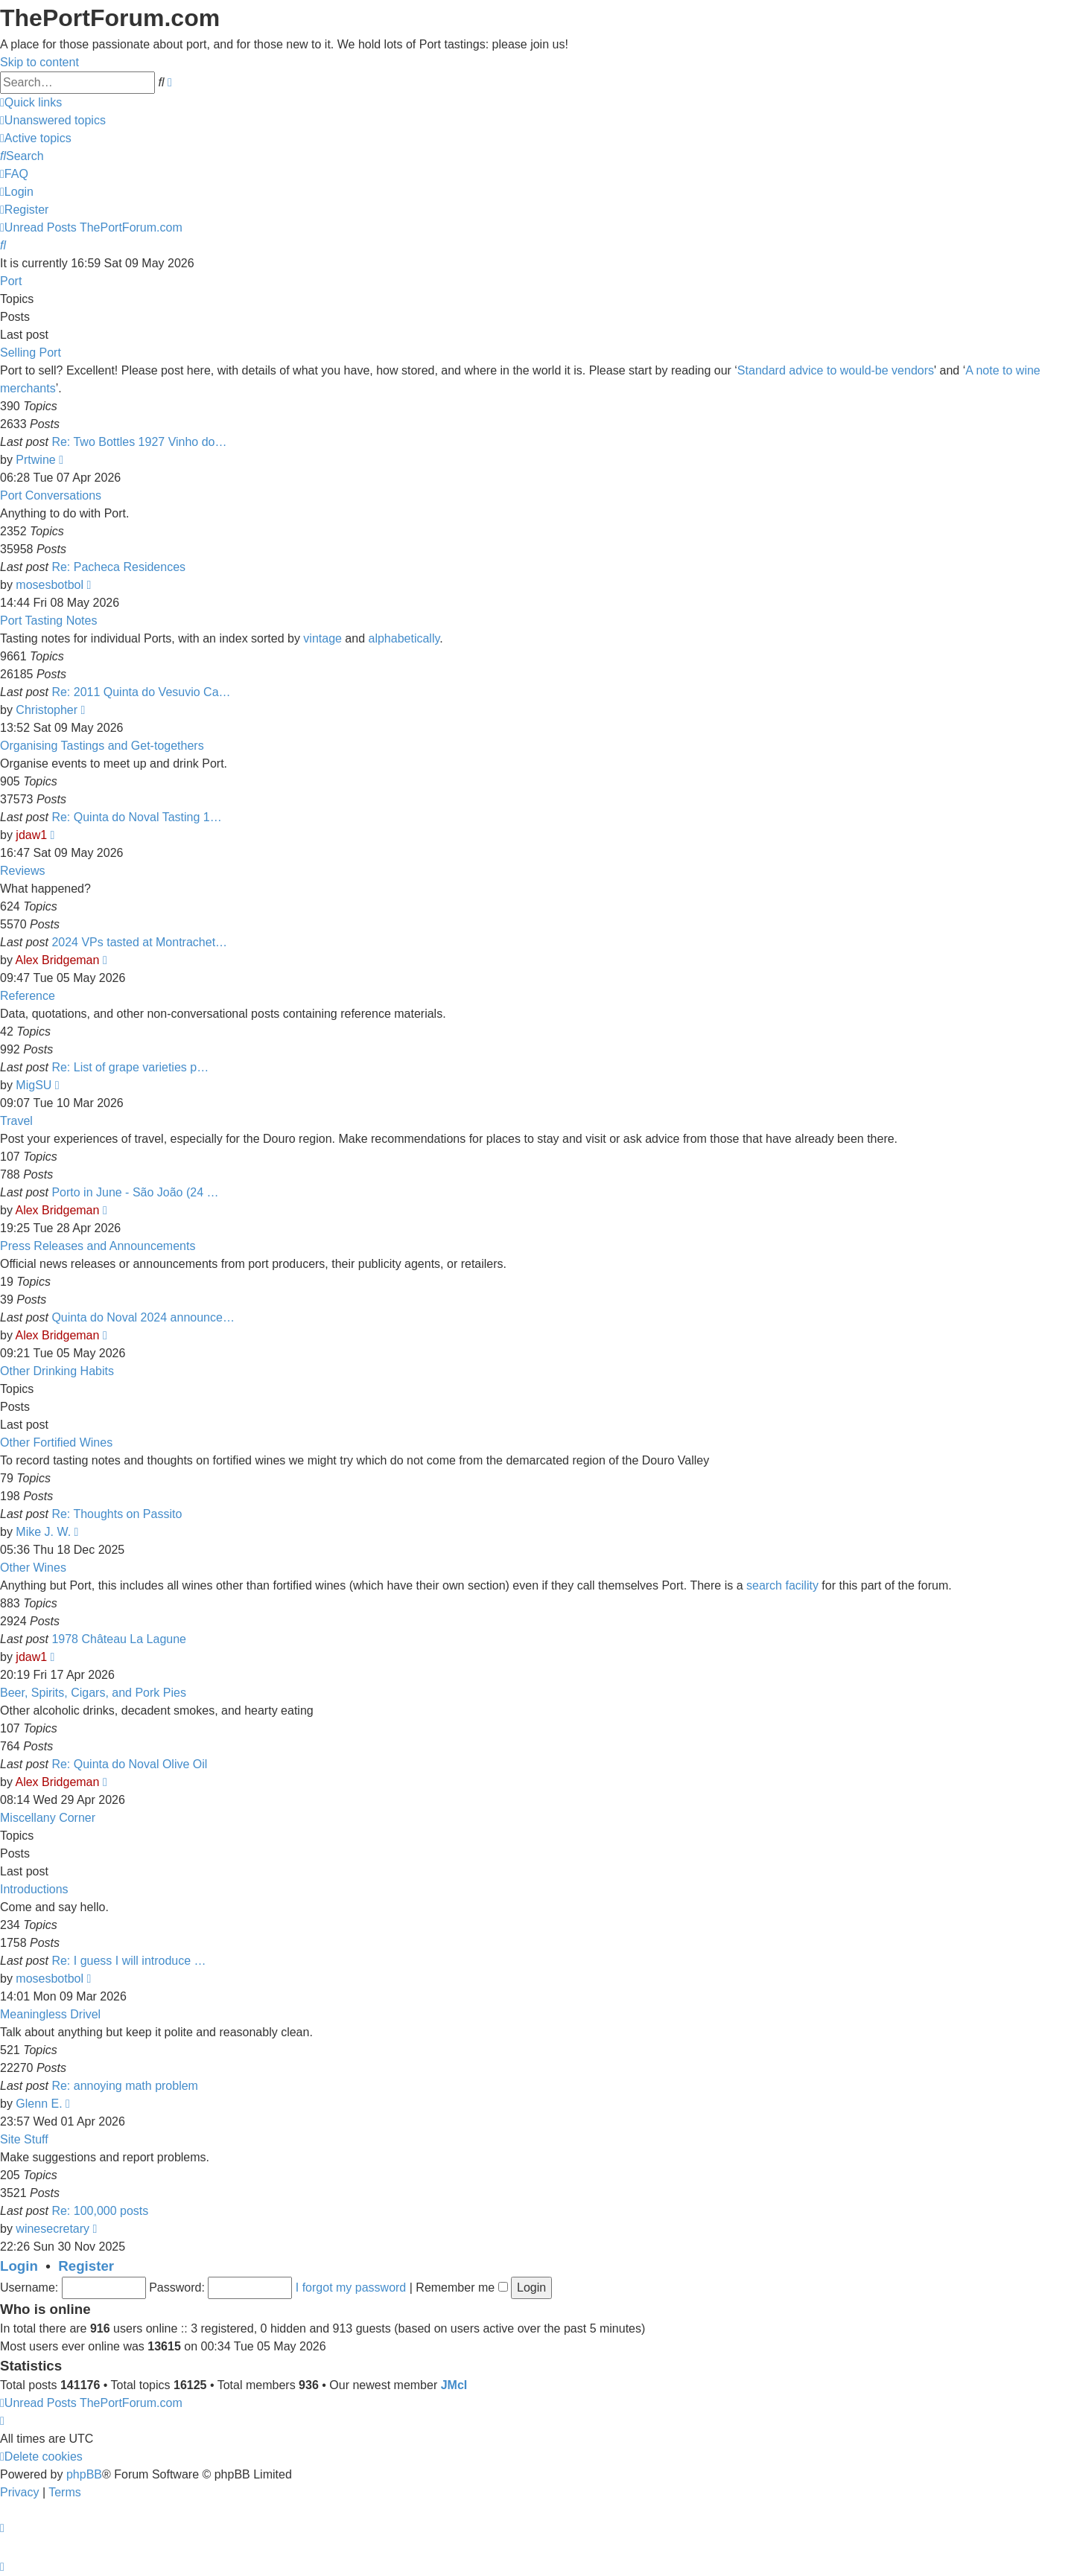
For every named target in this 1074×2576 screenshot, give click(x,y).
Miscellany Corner (47, 1817)
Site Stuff (24, 2139)
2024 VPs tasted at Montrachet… (139, 942)
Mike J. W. (43, 1531)
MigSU (33, 1085)
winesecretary (52, 2228)
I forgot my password (351, 2287)
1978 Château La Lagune (118, 1639)
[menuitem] (53, 120)
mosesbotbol (49, 584)
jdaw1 (31, 835)
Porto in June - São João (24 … (134, 1192)
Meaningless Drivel (50, 2014)
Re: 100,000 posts (99, 2210)
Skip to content (39, 62)
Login (19, 2266)
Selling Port (30, 352)
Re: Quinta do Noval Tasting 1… (136, 817)
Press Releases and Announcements (97, 1246)
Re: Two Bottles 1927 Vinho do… (138, 442)
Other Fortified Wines (56, 1442)
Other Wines (33, 1567)
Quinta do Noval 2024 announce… (143, 1317)
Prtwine (35, 459)
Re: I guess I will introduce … (128, 1960)
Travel (16, 1121)
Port (11, 281)
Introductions (34, 1889)
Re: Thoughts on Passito (116, 1514)
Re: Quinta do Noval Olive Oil (129, 1764)
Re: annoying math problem (124, 2085)
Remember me (461, 2287)
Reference (27, 995)
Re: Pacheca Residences (118, 567)
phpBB (84, 2474)
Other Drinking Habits (57, 1371)
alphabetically (404, 638)
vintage (322, 638)
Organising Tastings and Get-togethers (102, 745)
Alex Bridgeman (57, 960)
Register (86, 2266)
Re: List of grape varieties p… (130, 1067)
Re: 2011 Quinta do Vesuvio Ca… (140, 692)
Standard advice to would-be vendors (835, 370)
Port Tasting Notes (48, 620)
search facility (782, 1585)
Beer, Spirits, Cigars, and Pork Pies (93, 1692)
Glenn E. (39, 2103)
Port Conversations (50, 495)
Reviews (22, 870)
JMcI (454, 2385)
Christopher (46, 710)
